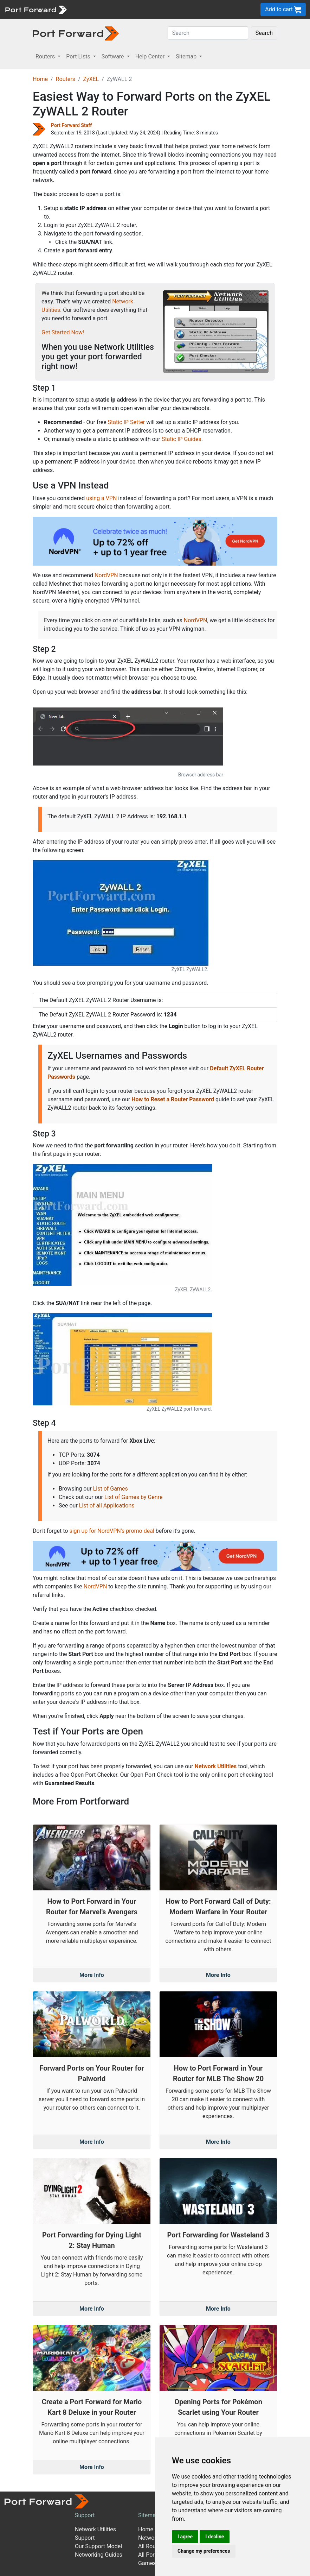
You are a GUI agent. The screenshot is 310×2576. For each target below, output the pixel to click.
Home (40, 79)
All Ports (149, 2554)
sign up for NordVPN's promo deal (111, 1531)
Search (264, 33)
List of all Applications (107, 1505)
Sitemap (148, 2515)
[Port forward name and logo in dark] (76, 33)
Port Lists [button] (78, 56)
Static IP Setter (126, 422)
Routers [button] (45, 56)
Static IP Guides (181, 439)
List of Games (110, 1488)
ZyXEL (91, 79)
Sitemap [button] (187, 56)
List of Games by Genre (133, 1497)
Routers (65, 79)
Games (147, 2563)
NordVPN (106, 575)
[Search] (208, 33)
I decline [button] (214, 2536)
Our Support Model (98, 2546)
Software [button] (113, 56)
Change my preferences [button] (203, 2551)
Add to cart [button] (283, 9)
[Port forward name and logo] (35, 9)
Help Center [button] (150, 56)
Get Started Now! (62, 332)
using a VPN (101, 498)
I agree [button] (185, 2536)
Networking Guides (98, 2554)
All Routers (151, 2546)
